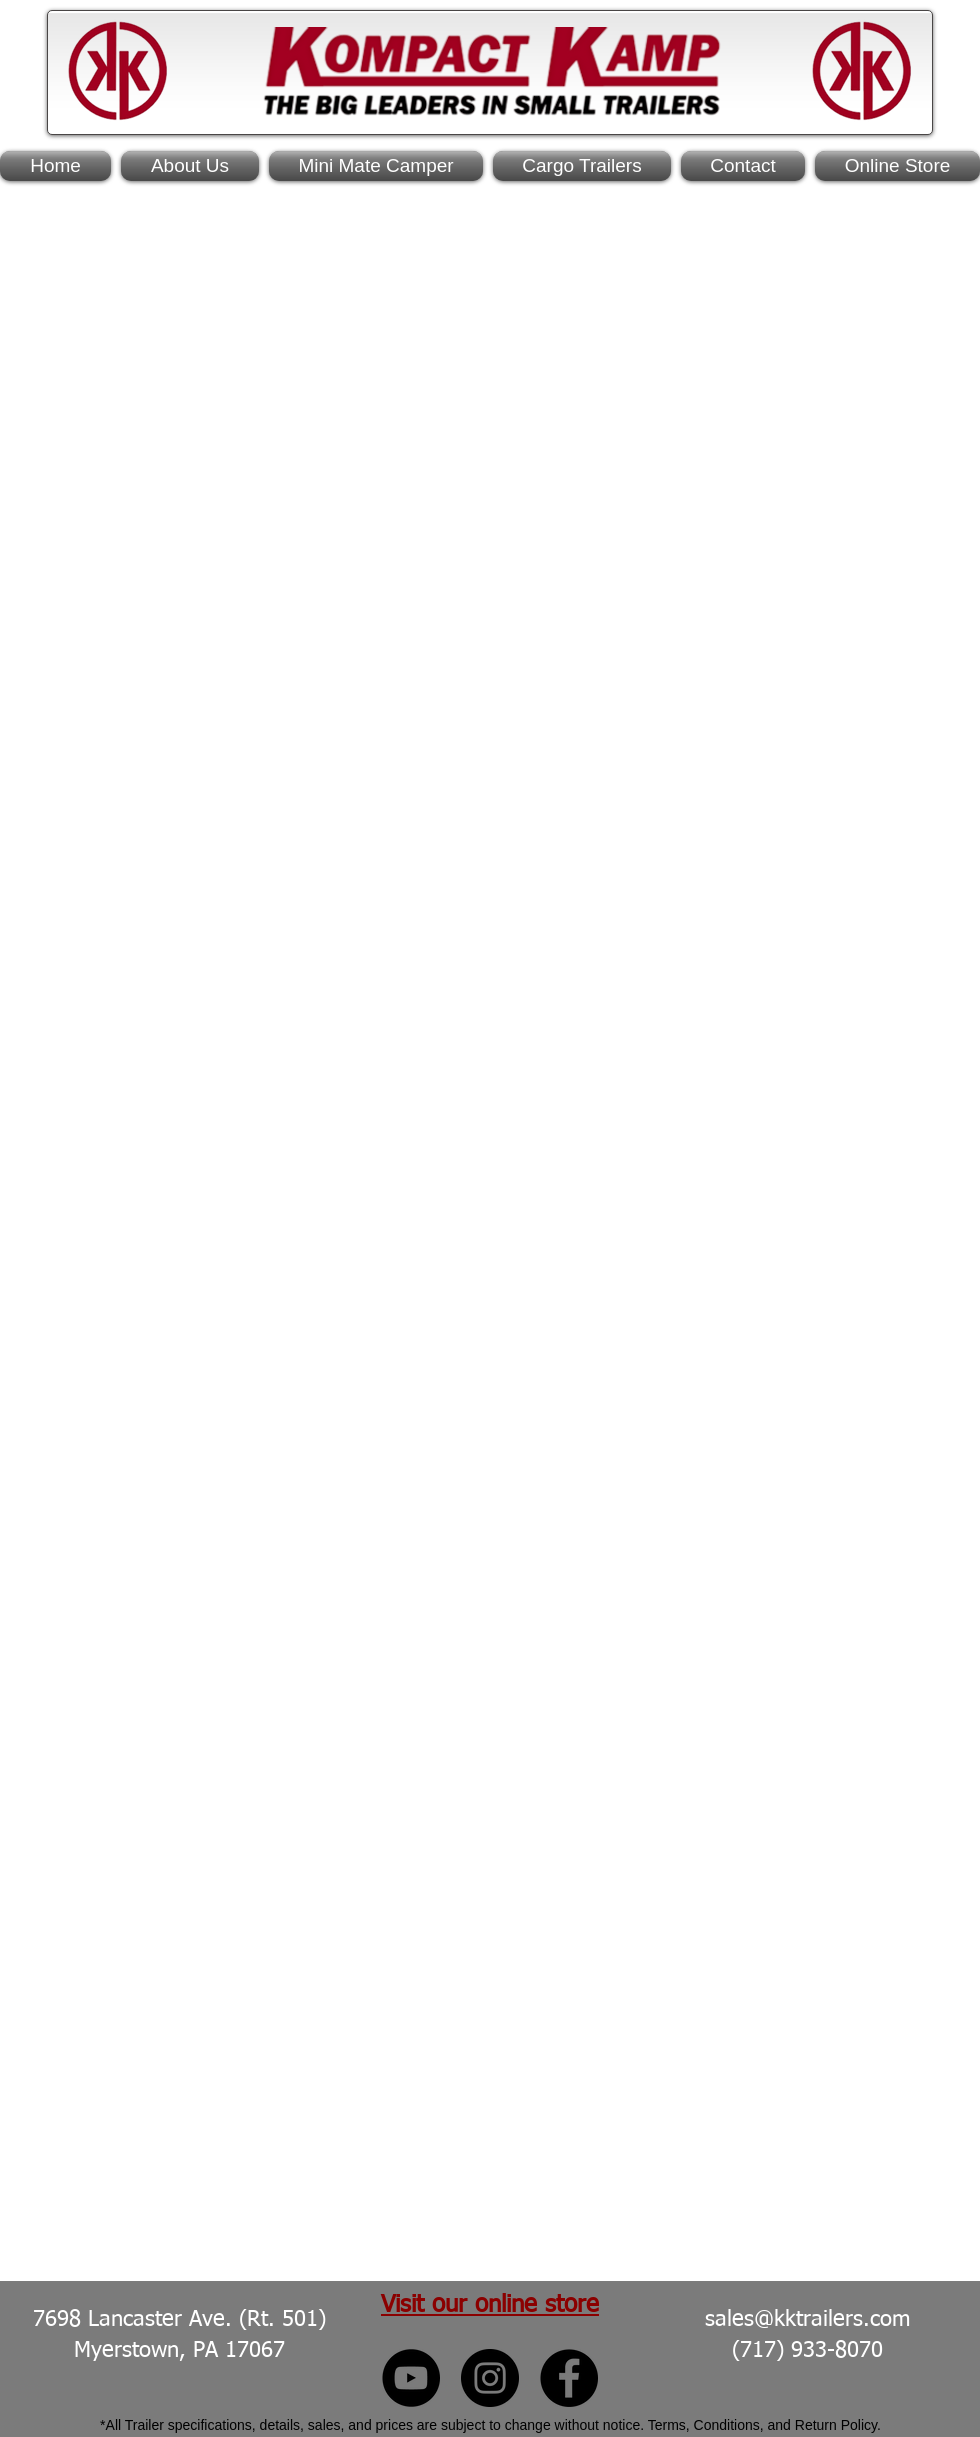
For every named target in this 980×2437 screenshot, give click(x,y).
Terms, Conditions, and (721, 2425)
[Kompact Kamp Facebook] (569, 2378)
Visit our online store (490, 2305)
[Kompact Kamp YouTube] (411, 2378)
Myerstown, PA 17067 (179, 2351)
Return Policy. (838, 2425)
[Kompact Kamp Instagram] (490, 2378)
